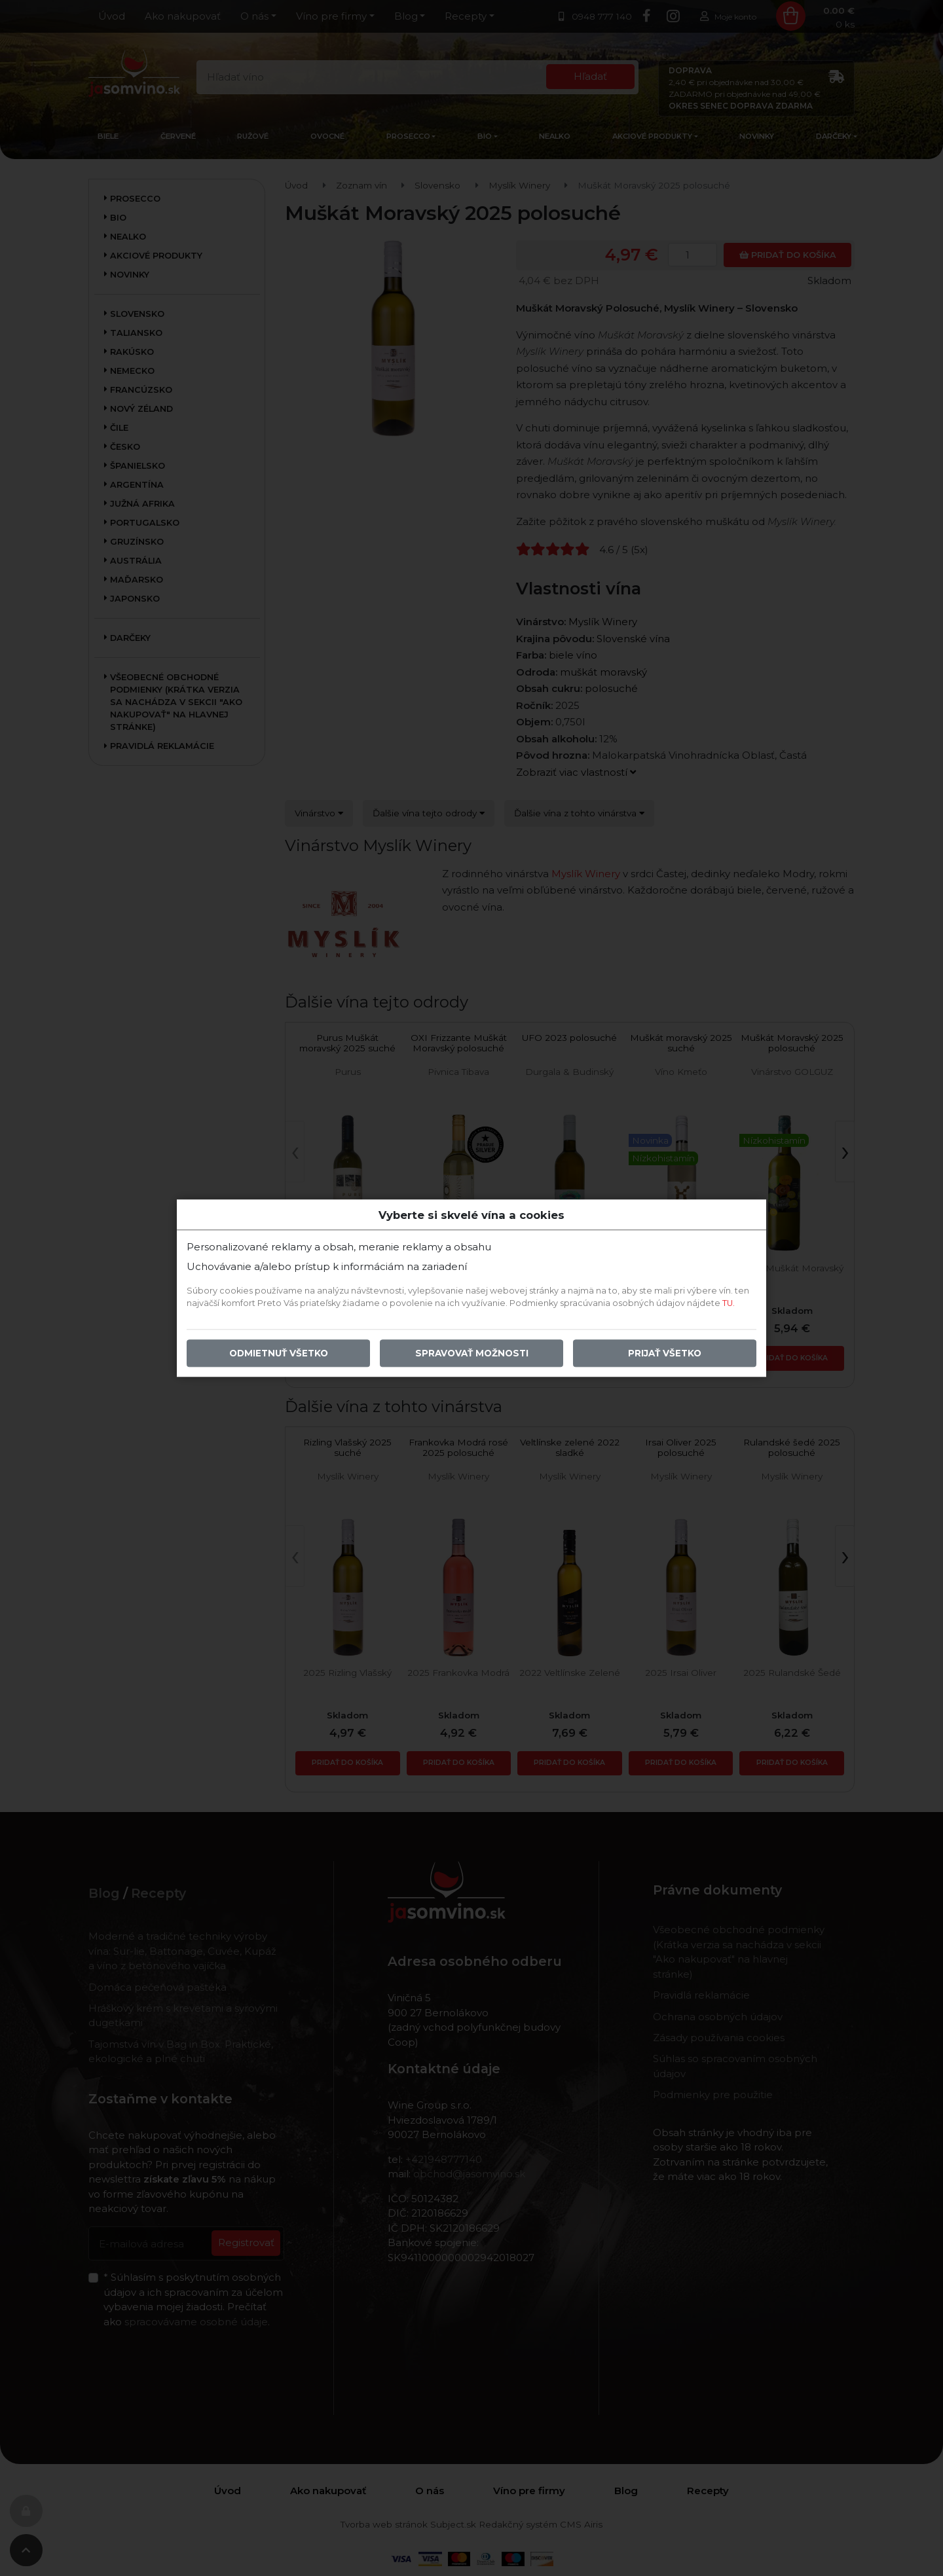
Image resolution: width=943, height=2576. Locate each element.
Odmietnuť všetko (278, 1353)
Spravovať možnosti (471, 1353)
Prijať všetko (664, 1353)
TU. (728, 1303)
